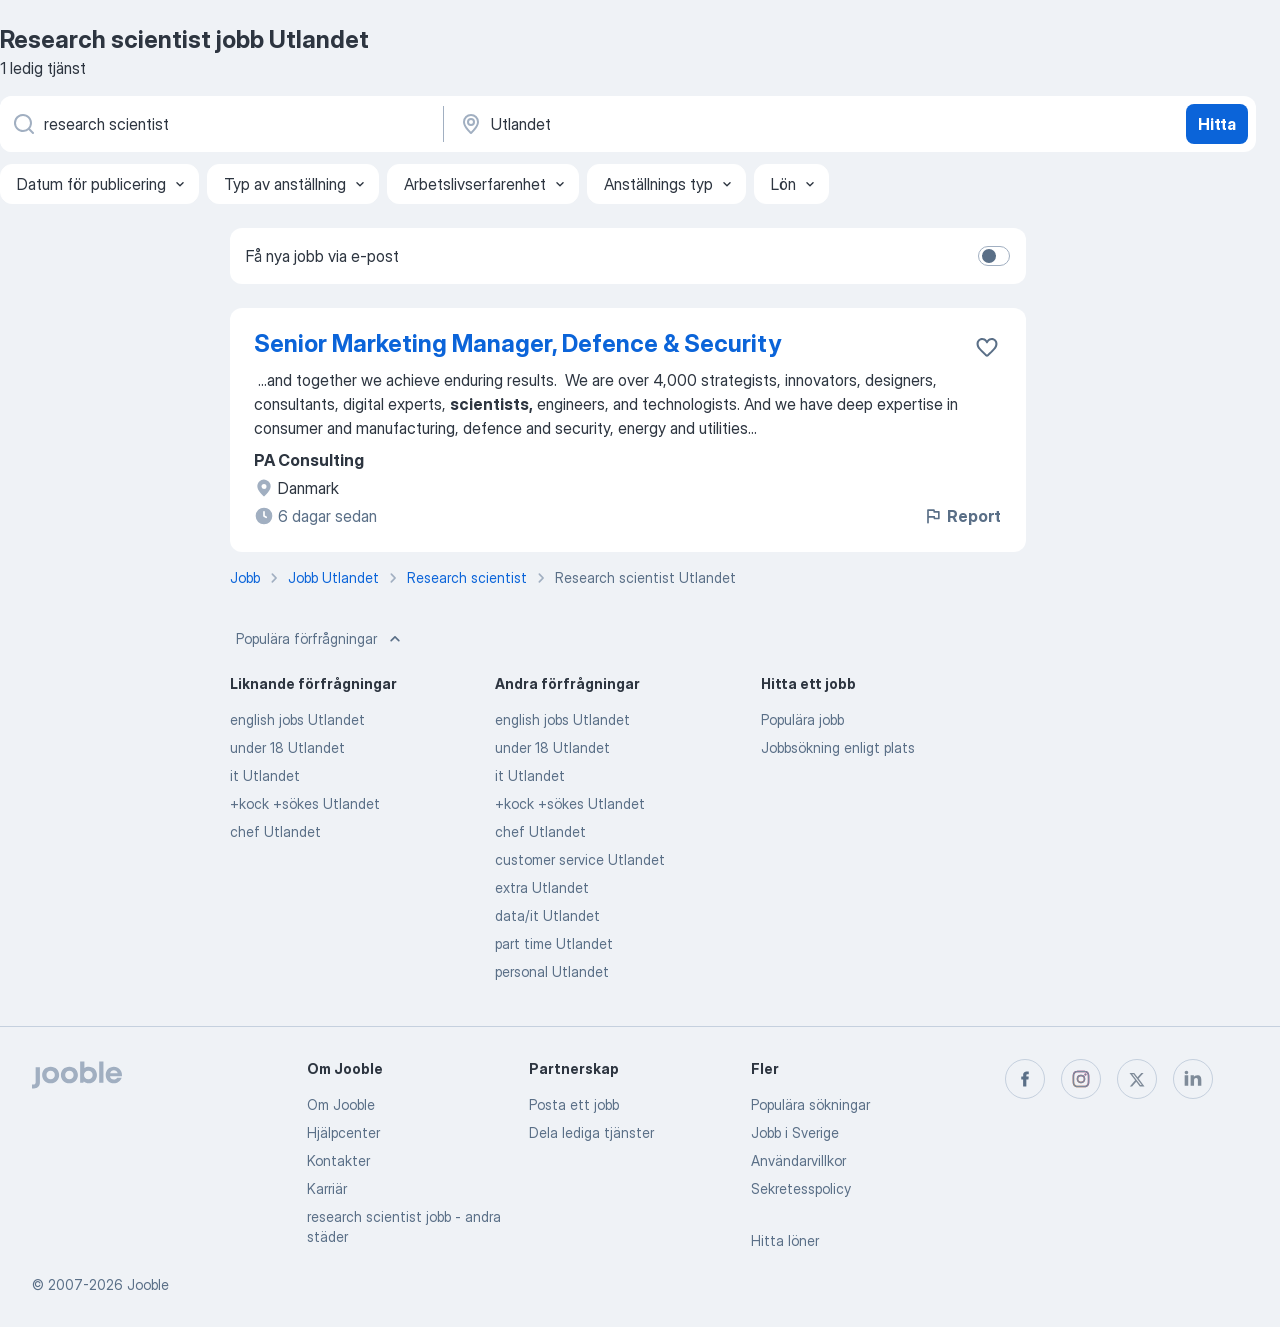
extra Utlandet (542, 887)
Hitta (1217, 124)
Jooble (148, 1284)
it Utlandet (265, 775)
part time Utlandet (554, 943)
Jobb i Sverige (795, 1132)
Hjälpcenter (343, 1132)
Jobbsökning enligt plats (838, 747)
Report (962, 516)
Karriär (327, 1188)
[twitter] (1137, 1079)
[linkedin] (1193, 1079)
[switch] (994, 256)
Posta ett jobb (574, 1104)
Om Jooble (341, 1104)
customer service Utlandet (580, 859)
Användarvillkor (798, 1160)
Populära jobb (802, 719)
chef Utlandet (275, 831)
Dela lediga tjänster (591, 1132)
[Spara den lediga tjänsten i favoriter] (987, 347)
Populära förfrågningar (320, 639)
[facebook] (1025, 1079)
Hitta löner (785, 1240)
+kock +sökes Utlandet (305, 803)
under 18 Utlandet (287, 747)
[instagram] (1081, 1079)
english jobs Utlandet (297, 719)
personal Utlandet (552, 971)
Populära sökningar (810, 1104)
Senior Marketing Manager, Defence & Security (517, 343)
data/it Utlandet (547, 915)
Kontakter (338, 1160)
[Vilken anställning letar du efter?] (220, 124)
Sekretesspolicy (801, 1188)
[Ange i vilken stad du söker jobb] (667, 124)
